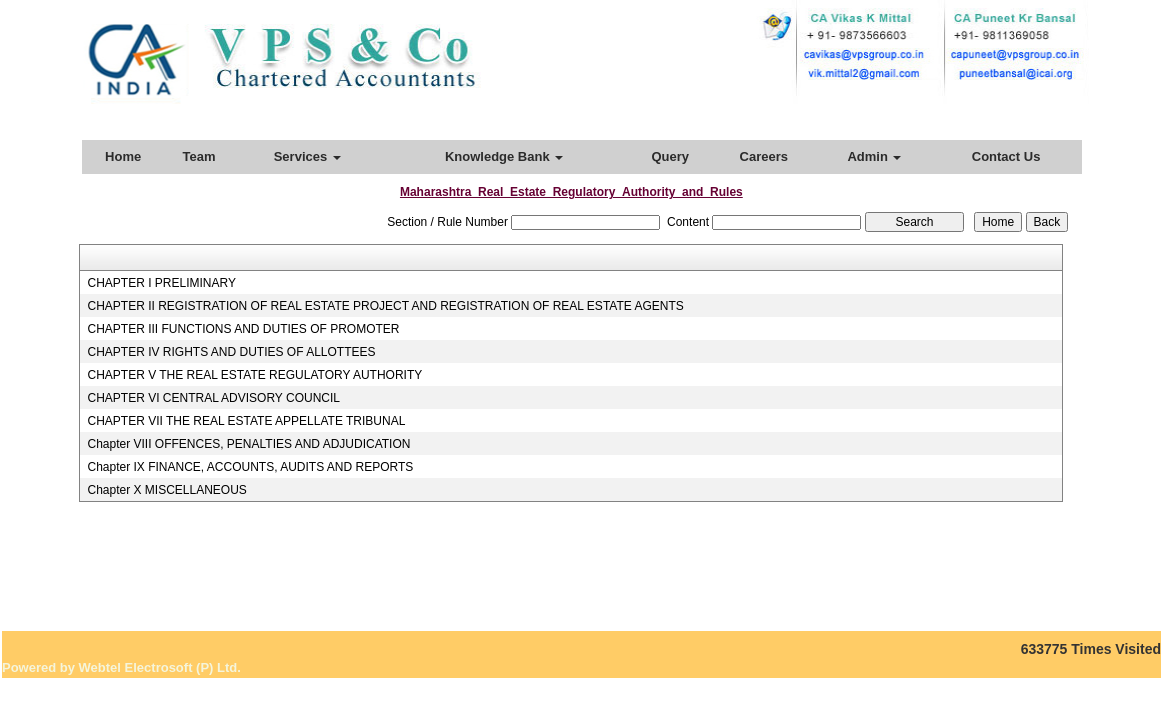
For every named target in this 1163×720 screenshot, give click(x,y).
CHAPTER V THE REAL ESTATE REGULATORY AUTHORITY (254, 375)
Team (199, 156)
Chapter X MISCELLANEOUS (166, 490)
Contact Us (1006, 156)
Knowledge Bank (504, 156)
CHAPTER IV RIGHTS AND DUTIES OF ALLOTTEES (231, 352)
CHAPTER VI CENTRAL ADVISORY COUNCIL (213, 398)
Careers (764, 156)
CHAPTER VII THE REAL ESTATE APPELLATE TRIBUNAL (246, 421)
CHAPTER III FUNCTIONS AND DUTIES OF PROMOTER (243, 329)
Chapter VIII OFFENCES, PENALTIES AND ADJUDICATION (248, 444)
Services (307, 156)
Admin (874, 156)
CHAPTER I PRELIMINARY (161, 283)
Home (123, 156)
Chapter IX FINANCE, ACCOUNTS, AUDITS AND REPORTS (250, 467)
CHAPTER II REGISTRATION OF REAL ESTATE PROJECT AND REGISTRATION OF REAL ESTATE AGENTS (385, 306)
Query (670, 156)
